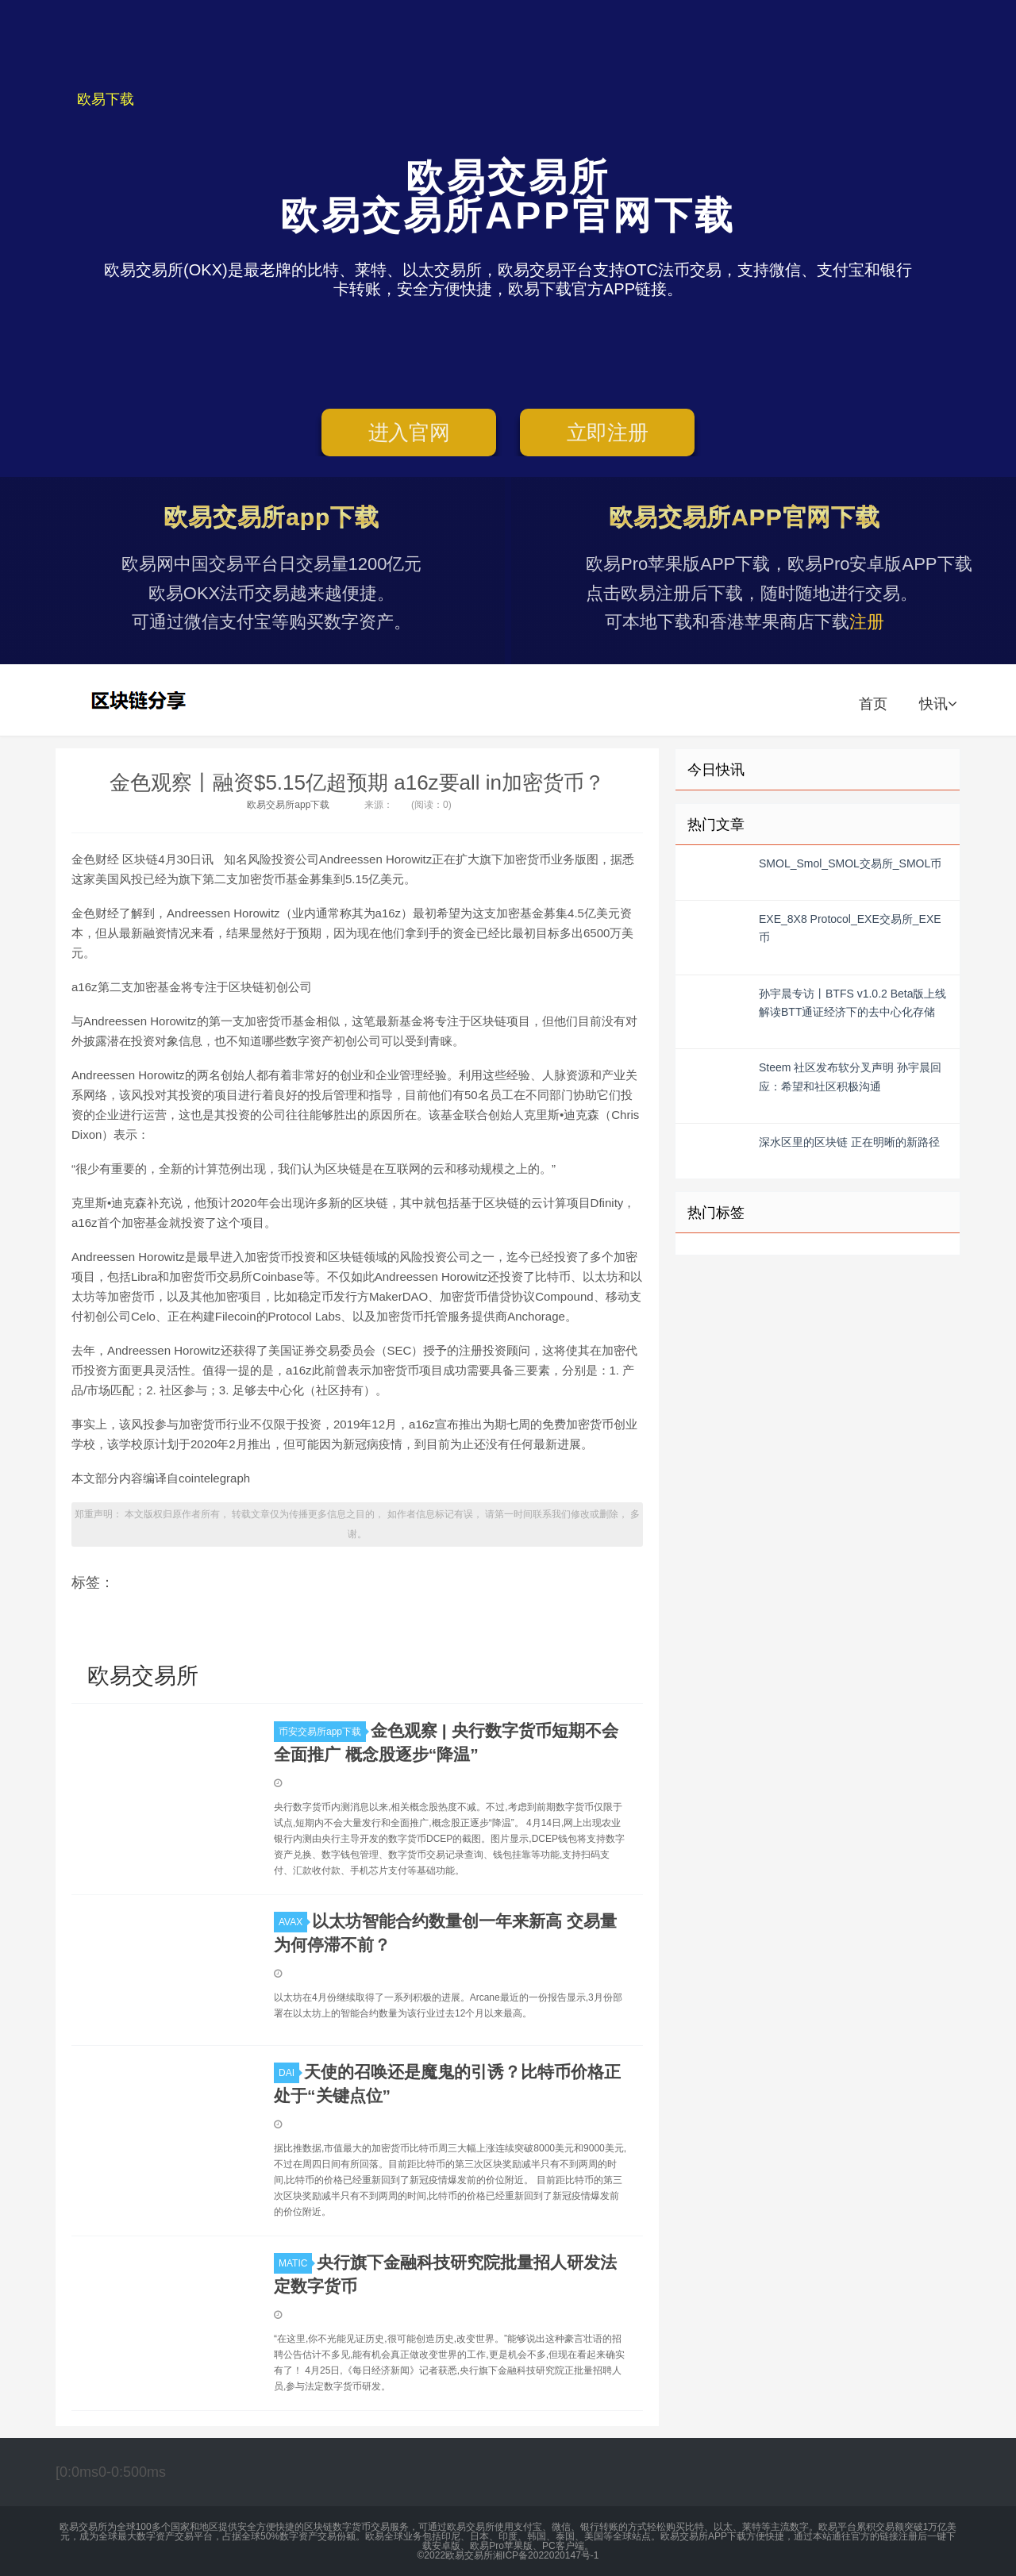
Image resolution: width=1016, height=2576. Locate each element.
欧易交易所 (140, 700)
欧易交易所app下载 (288, 804)
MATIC (295, 2263)
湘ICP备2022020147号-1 (545, 2555)
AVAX (293, 1922)
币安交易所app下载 (322, 1731)
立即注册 (607, 432)
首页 (873, 704)
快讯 (937, 704)
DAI (289, 2072)
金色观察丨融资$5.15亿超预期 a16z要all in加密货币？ (357, 782)
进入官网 (409, 432)
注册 (866, 622)
